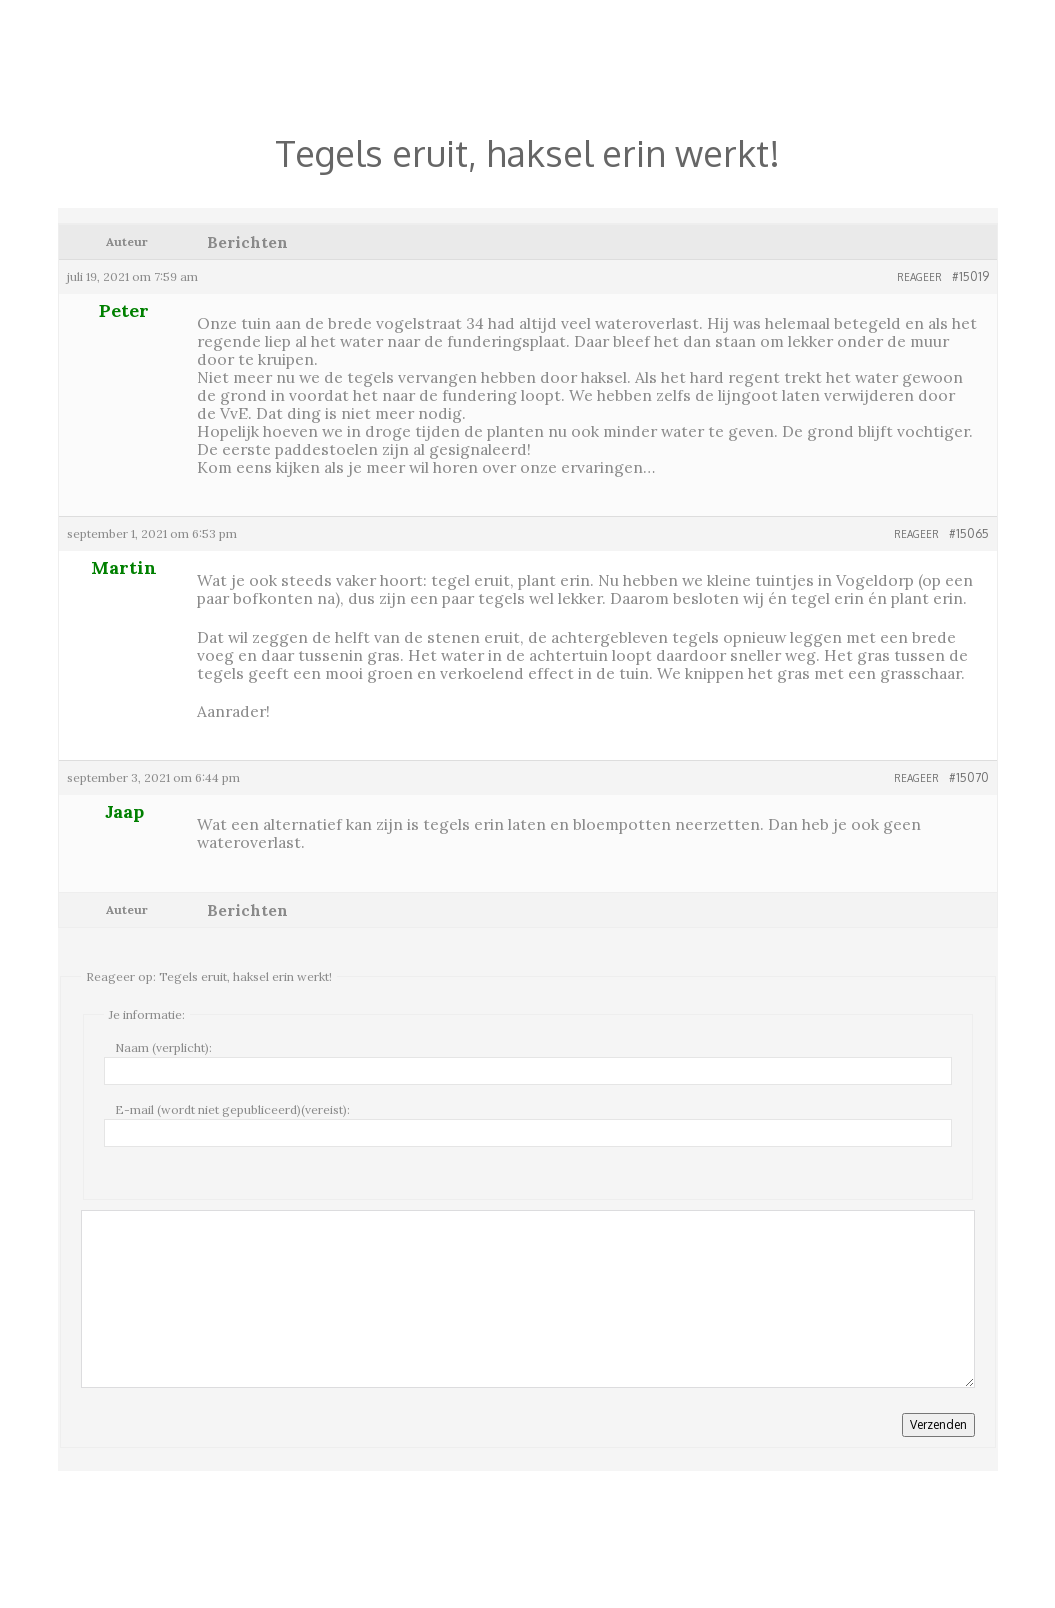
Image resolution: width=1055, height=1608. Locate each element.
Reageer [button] (919, 277)
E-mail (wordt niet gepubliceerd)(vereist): (232, 1109)
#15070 (969, 777)
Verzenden (938, 1424)
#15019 (970, 276)
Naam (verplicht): (163, 1047)
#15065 (969, 533)
